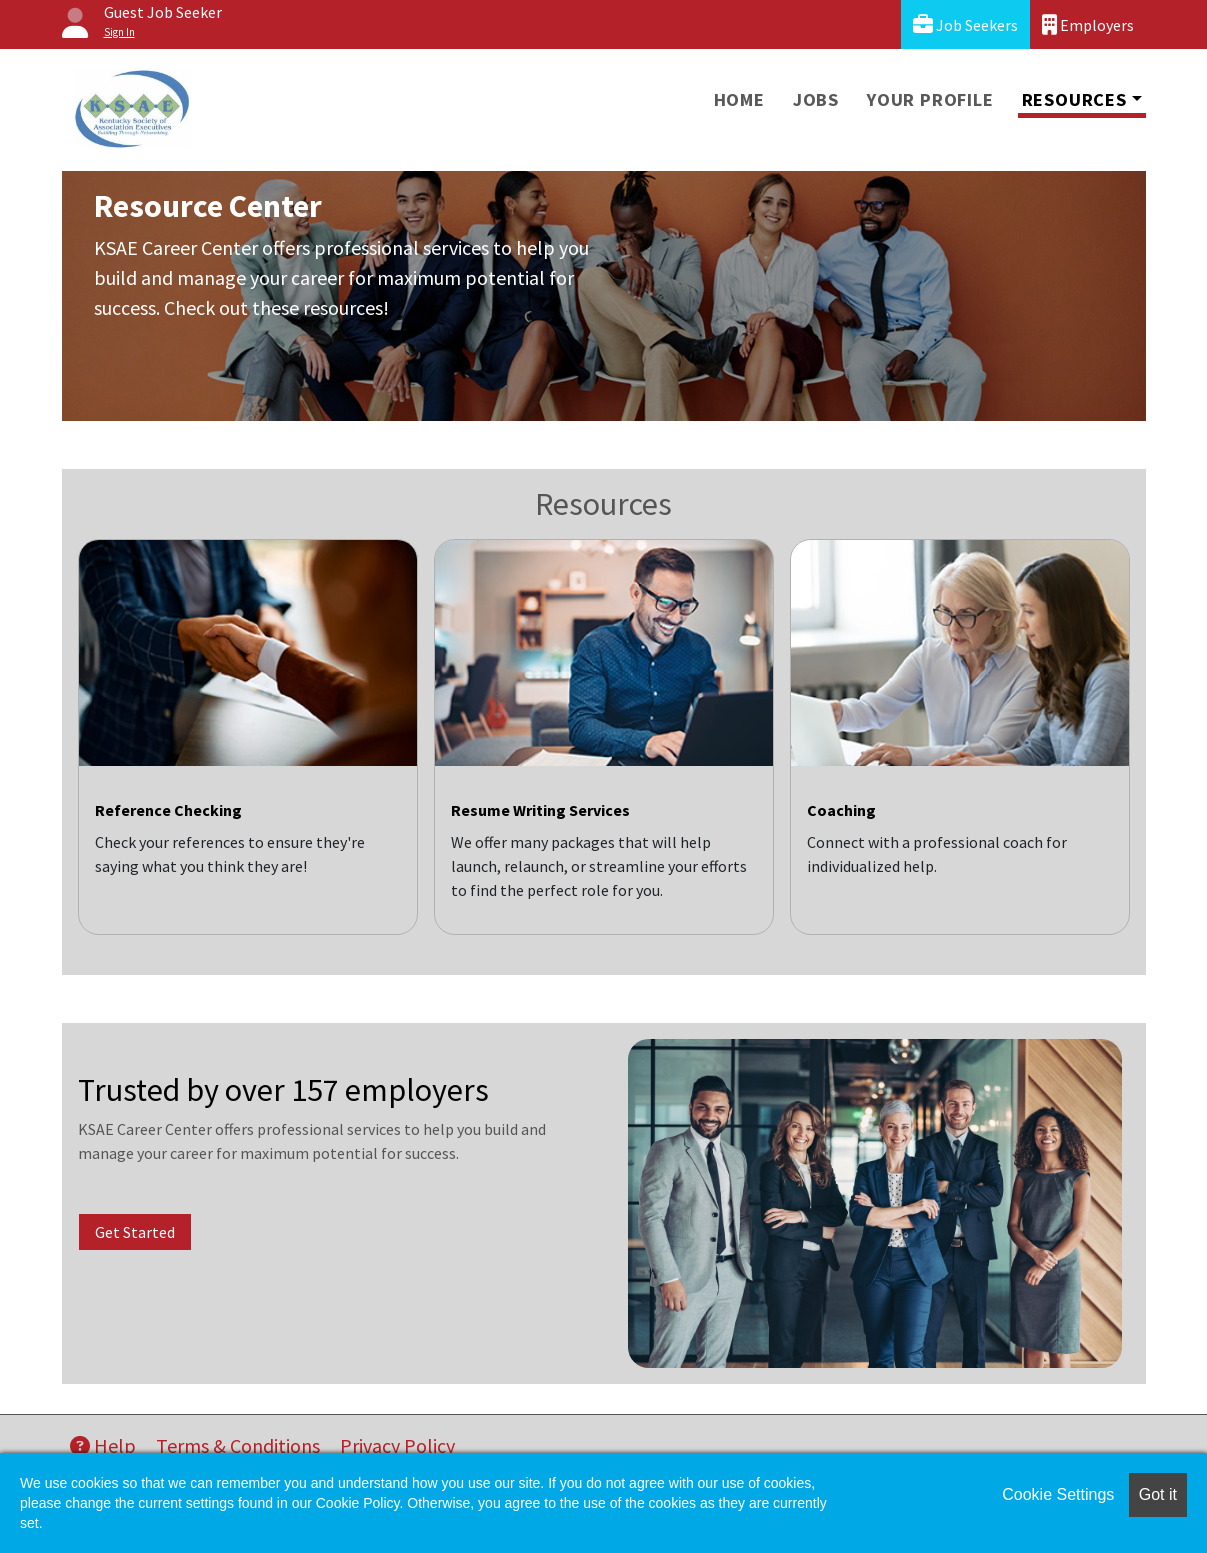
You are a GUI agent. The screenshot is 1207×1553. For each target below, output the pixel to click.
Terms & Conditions (238, 1445)
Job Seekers (965, 24)
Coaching (841, 810)
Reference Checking (168, 810)
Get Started (135, 1232)
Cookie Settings (1058, 1494)
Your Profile (930, 99)
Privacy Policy (397, 1445)
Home (739, 99)
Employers (1088, 24)
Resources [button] (1074, 99)
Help (103, 1445)
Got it (1158, 1494)
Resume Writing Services (540, 810)
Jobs (816, 99)
